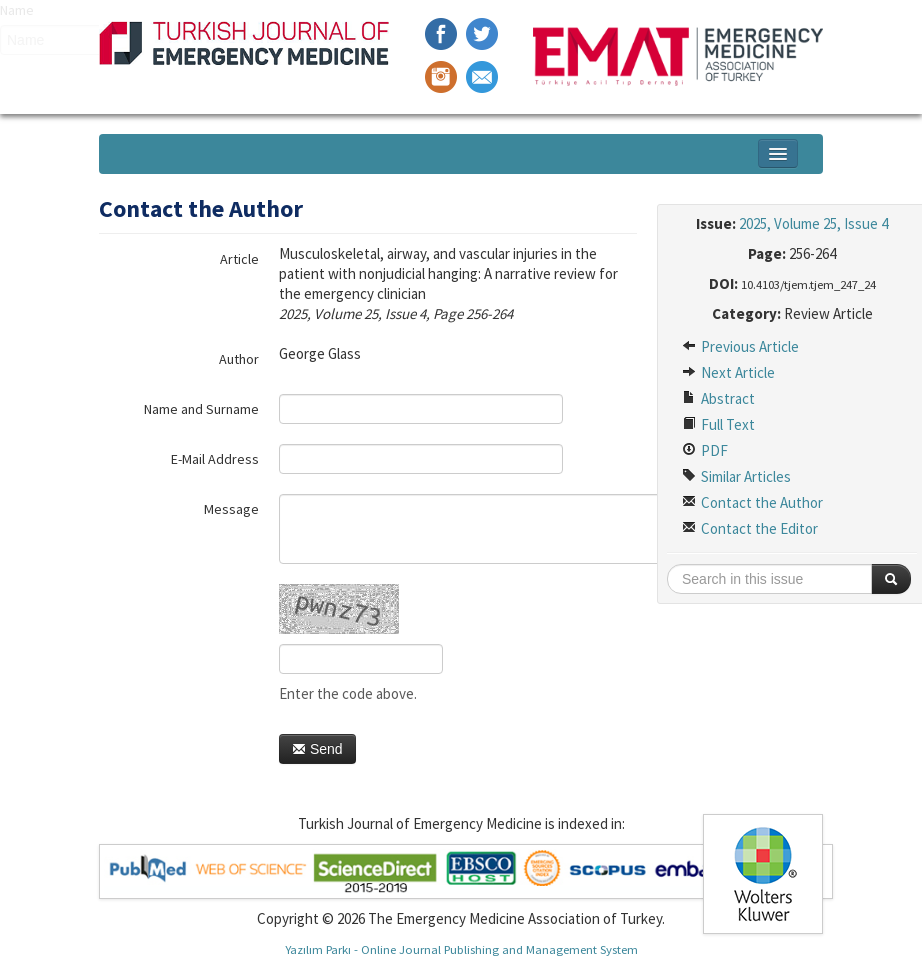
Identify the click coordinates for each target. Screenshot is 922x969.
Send (317, 749)
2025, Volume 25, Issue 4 (813, 223)
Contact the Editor (750, 528)
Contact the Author (752, 502)
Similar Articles (736, 476)
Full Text (718, 424)
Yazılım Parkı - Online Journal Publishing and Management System (461, 949)
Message (231, 509)
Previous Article (740, 346)
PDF (705, 450)
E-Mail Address (215, 459)
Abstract (718, 398)
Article (239, 259)
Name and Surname (201, 409)
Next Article (728, 372)
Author (239, 359)
